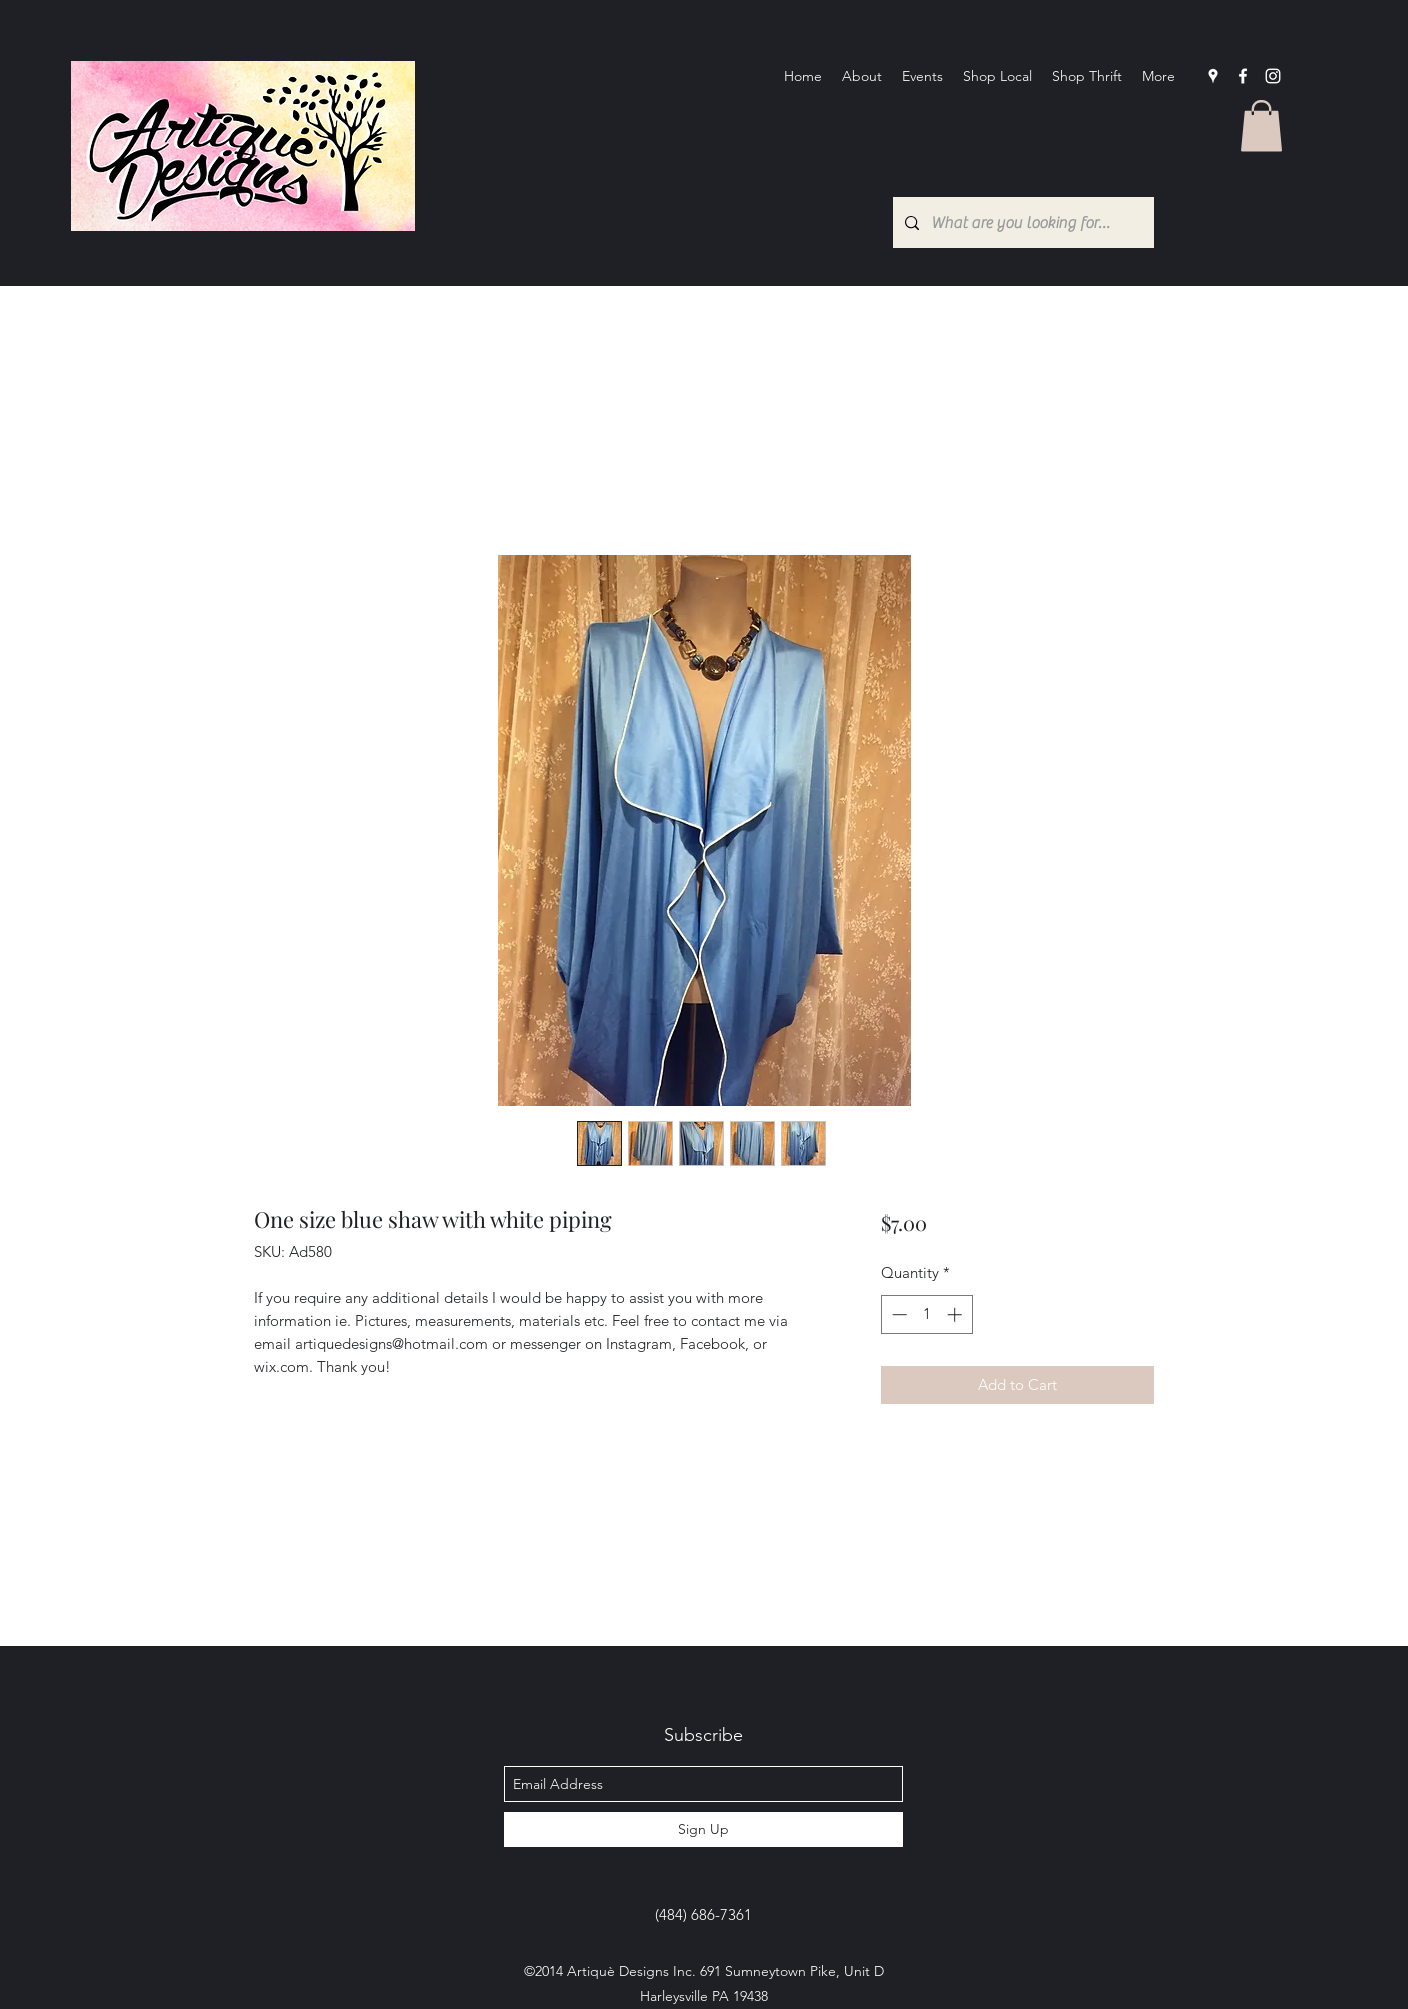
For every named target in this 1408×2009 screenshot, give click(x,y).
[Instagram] (1273, 76)
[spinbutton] (926, 1314)
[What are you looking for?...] (1021, 222)
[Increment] (956, 1314)
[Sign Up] (703, 1829)
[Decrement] (897, 1314)
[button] (1261, 125)
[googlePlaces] (1213, 76)
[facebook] (1243, 76)
